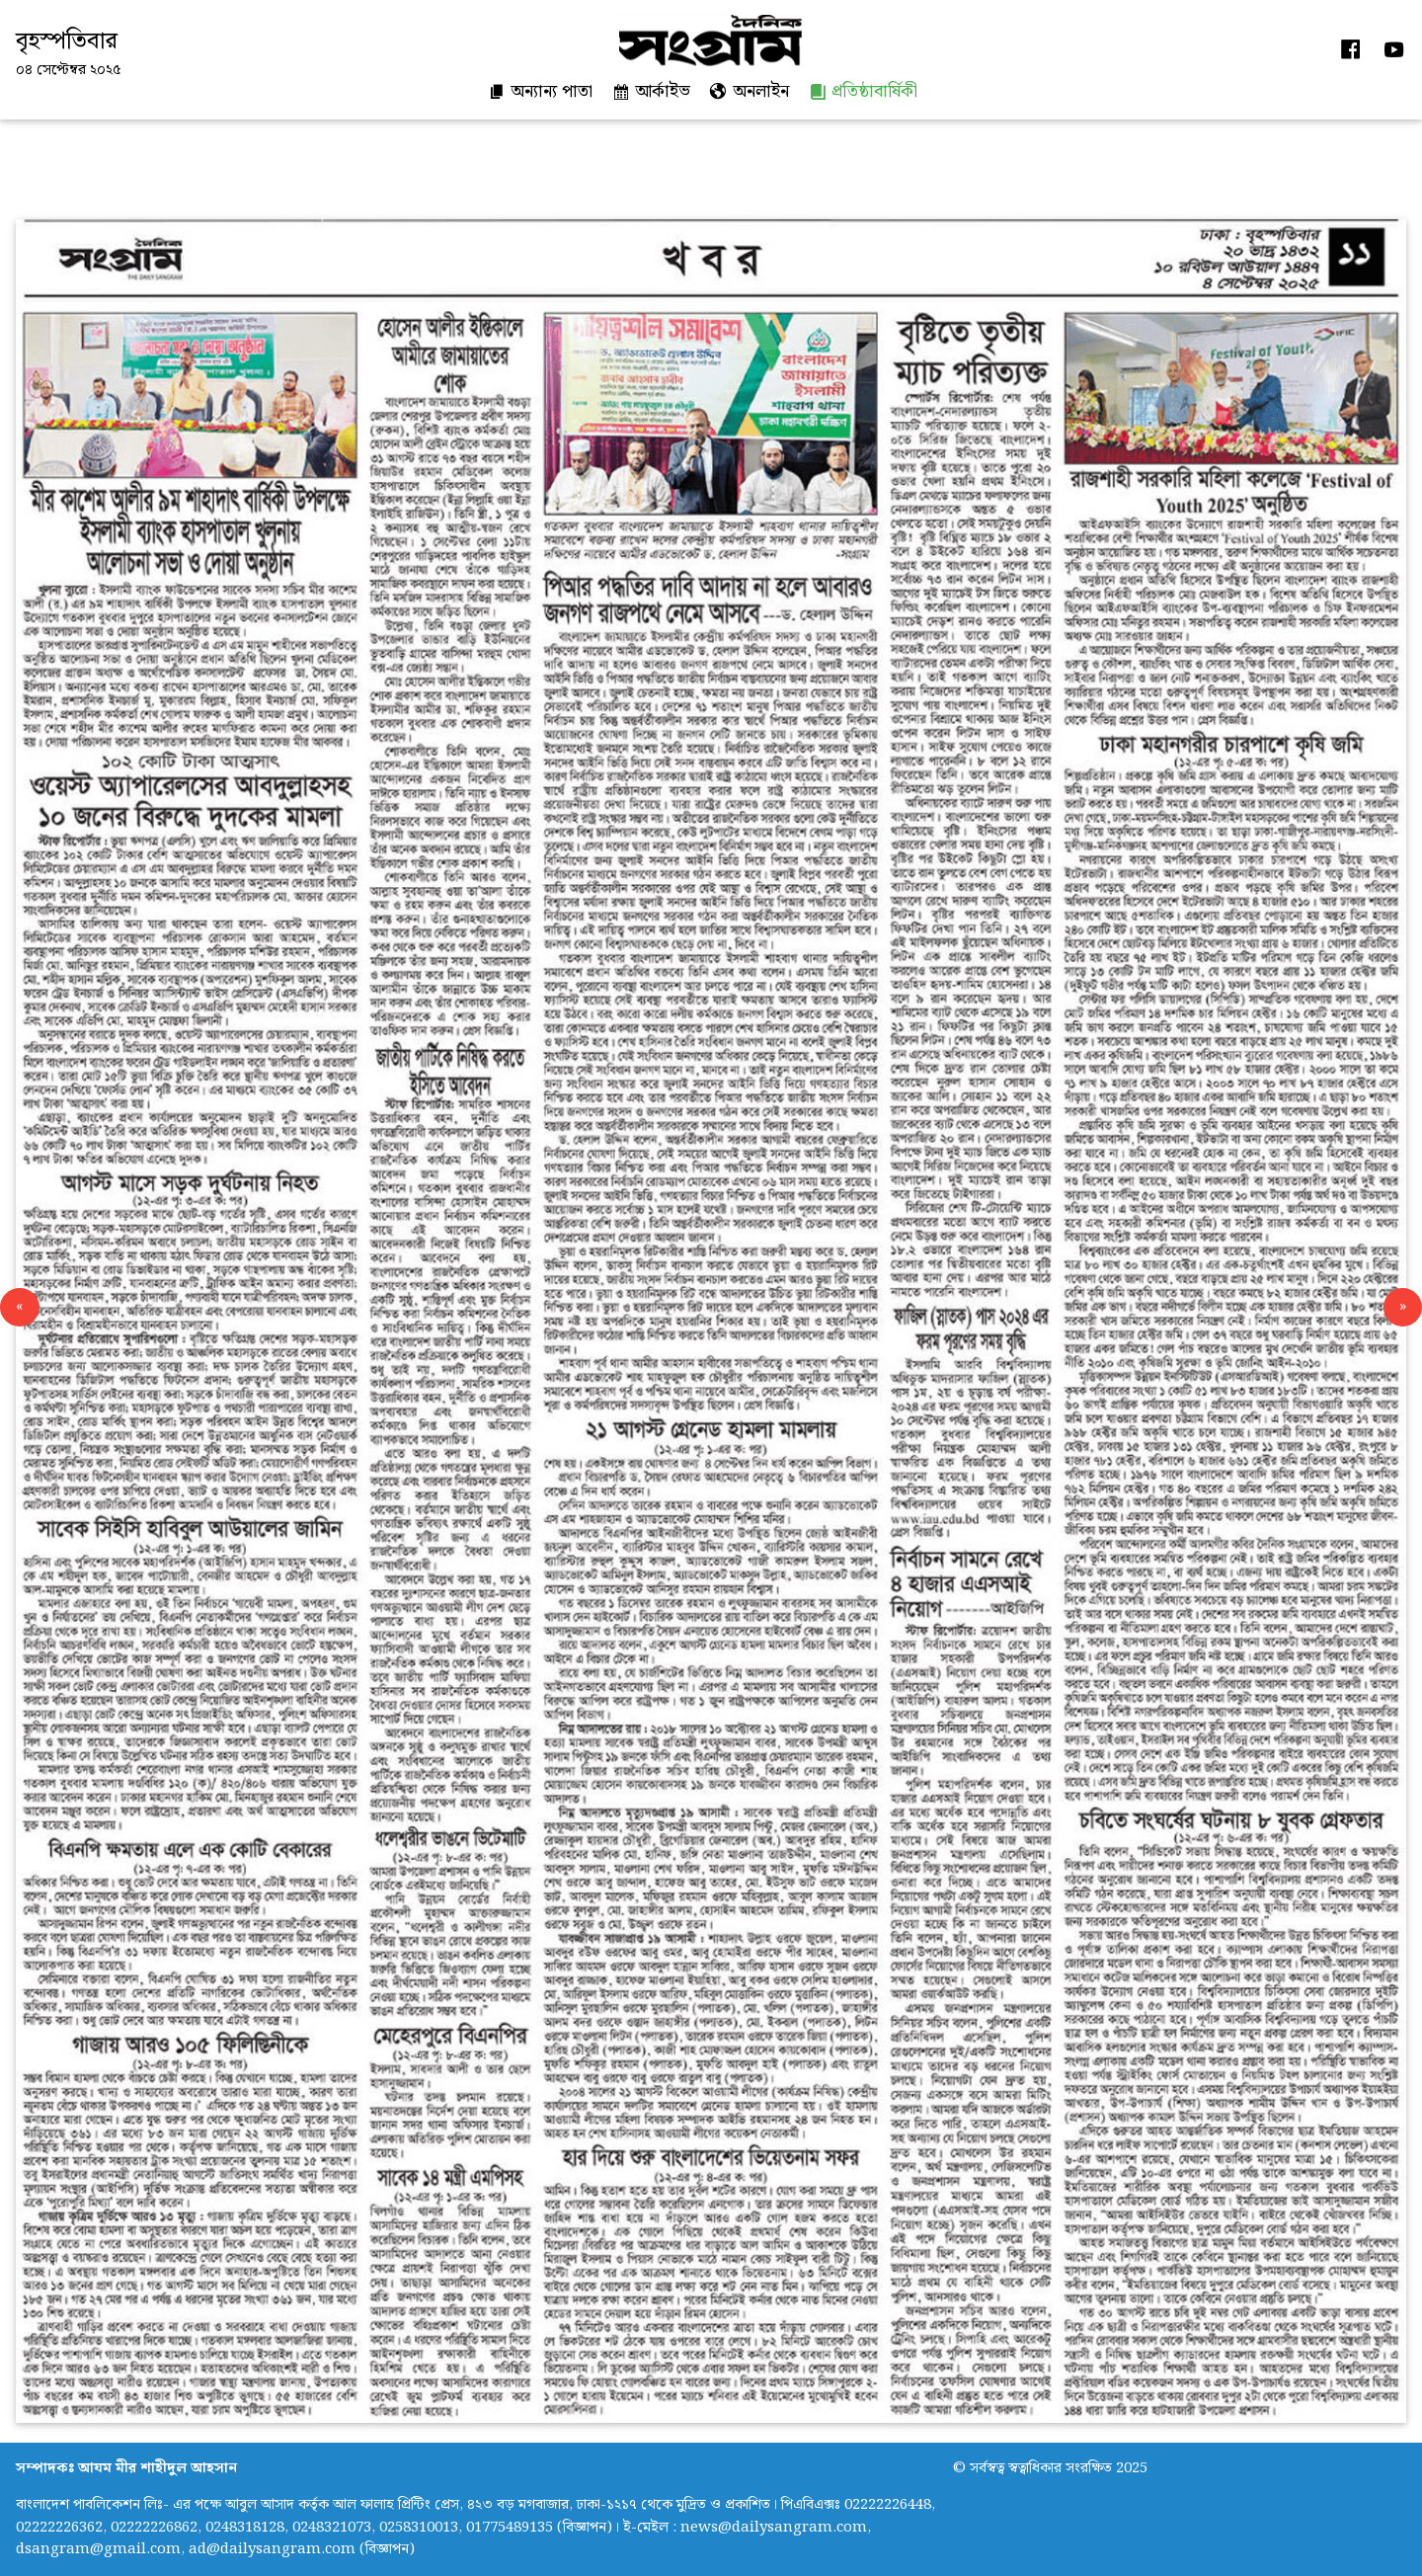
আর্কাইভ (651, 91)
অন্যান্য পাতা (540, 91)
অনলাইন (749, 91)
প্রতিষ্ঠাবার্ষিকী (863, 91)
